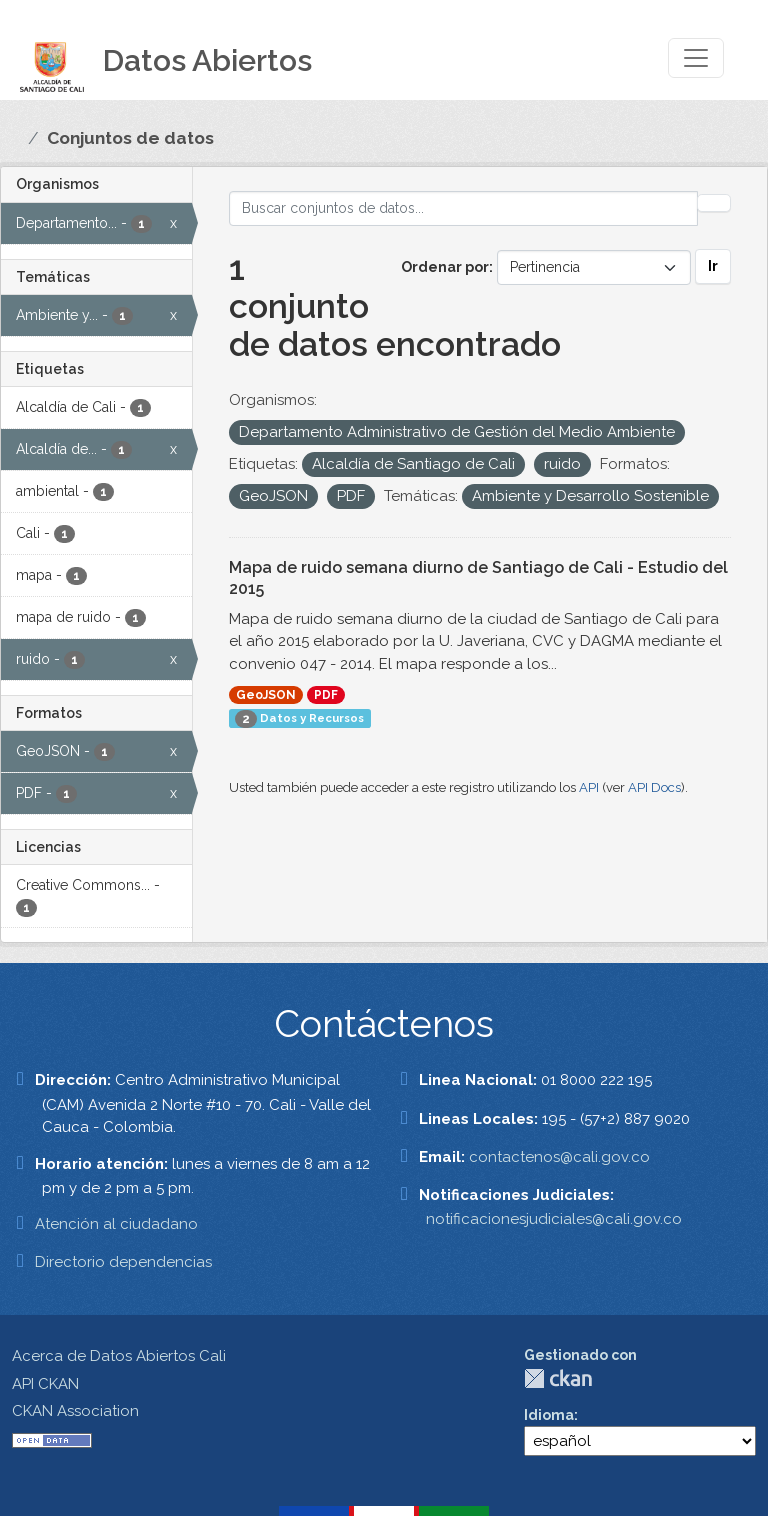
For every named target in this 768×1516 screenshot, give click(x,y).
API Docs (654, 787)
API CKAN (45, 1384)
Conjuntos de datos (130, 138)
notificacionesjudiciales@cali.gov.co (554, 1219)
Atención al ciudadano (116, 1224)
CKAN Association (75, 1411)
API (589, 787)
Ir (713, 266)
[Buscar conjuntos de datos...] (464, 208)
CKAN (558, 1378)
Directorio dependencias (123, 1262)
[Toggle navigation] (696, 58)
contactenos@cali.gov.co (559, 1157)
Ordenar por (445, 267)
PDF (326, 695)
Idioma (549, 1415)
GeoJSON (266, 695)
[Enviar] (714, 203)
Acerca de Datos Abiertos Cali (119, 1356)
